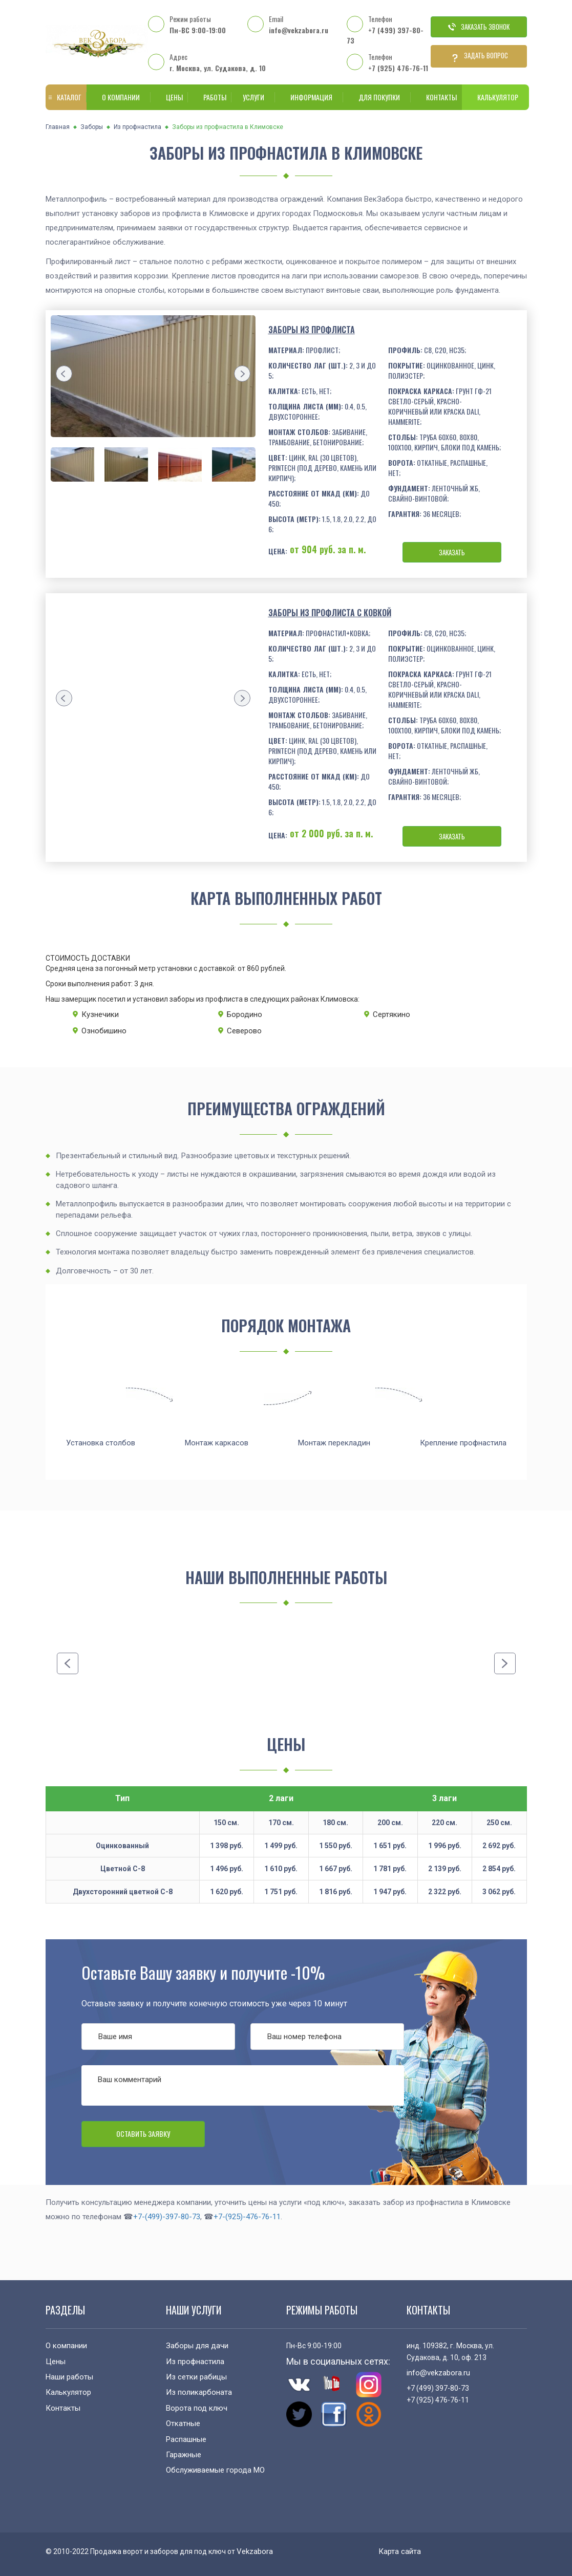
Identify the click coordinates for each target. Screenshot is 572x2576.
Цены (169, 97)
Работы (209, 97)
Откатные (183, 2423)
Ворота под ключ (196, 2408)
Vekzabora (255, 2551)
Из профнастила (137, 127)
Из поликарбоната (199, 2392)
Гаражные (183, 2454)
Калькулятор (495, 97)
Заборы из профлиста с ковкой (329, 613)
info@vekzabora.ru (298, 30)
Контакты (436, 97)
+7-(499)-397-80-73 (166, 2216)
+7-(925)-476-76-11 (247, 2216)
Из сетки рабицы (196, 2377)
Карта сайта (399, 2551)
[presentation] (64, 373)
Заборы (91, 127)
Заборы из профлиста (311, 329)
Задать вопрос (479, 56)
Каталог (64, 97)
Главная (58, 127)
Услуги (251, 97)
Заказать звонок (479, 26)
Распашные (186, 2439)
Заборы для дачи (197, 2345)
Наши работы (69, 2377)
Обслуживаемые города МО (215, 2470)
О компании (118, 97)
